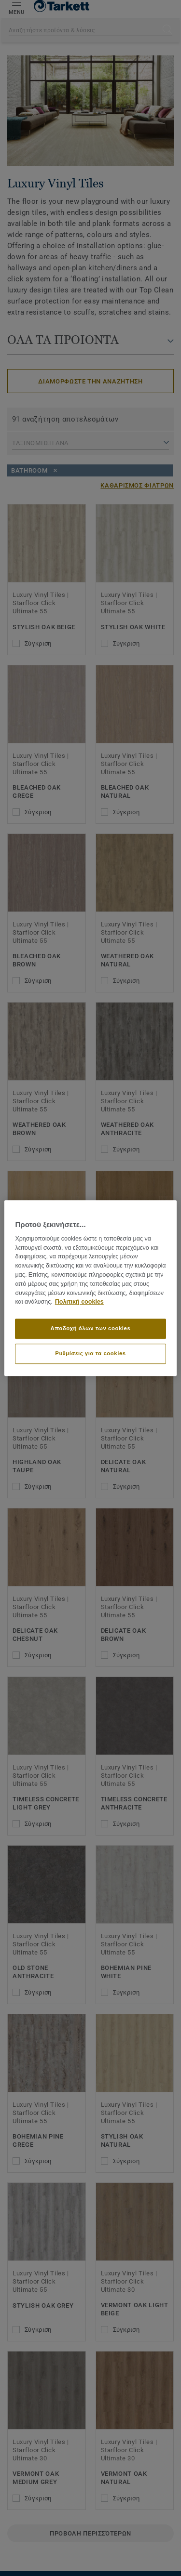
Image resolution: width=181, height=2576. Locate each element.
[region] (90, 1288)
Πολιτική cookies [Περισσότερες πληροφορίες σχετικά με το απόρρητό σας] (79, 1302)
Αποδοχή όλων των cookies (91, 1328)
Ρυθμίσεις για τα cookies (90, 1353)
